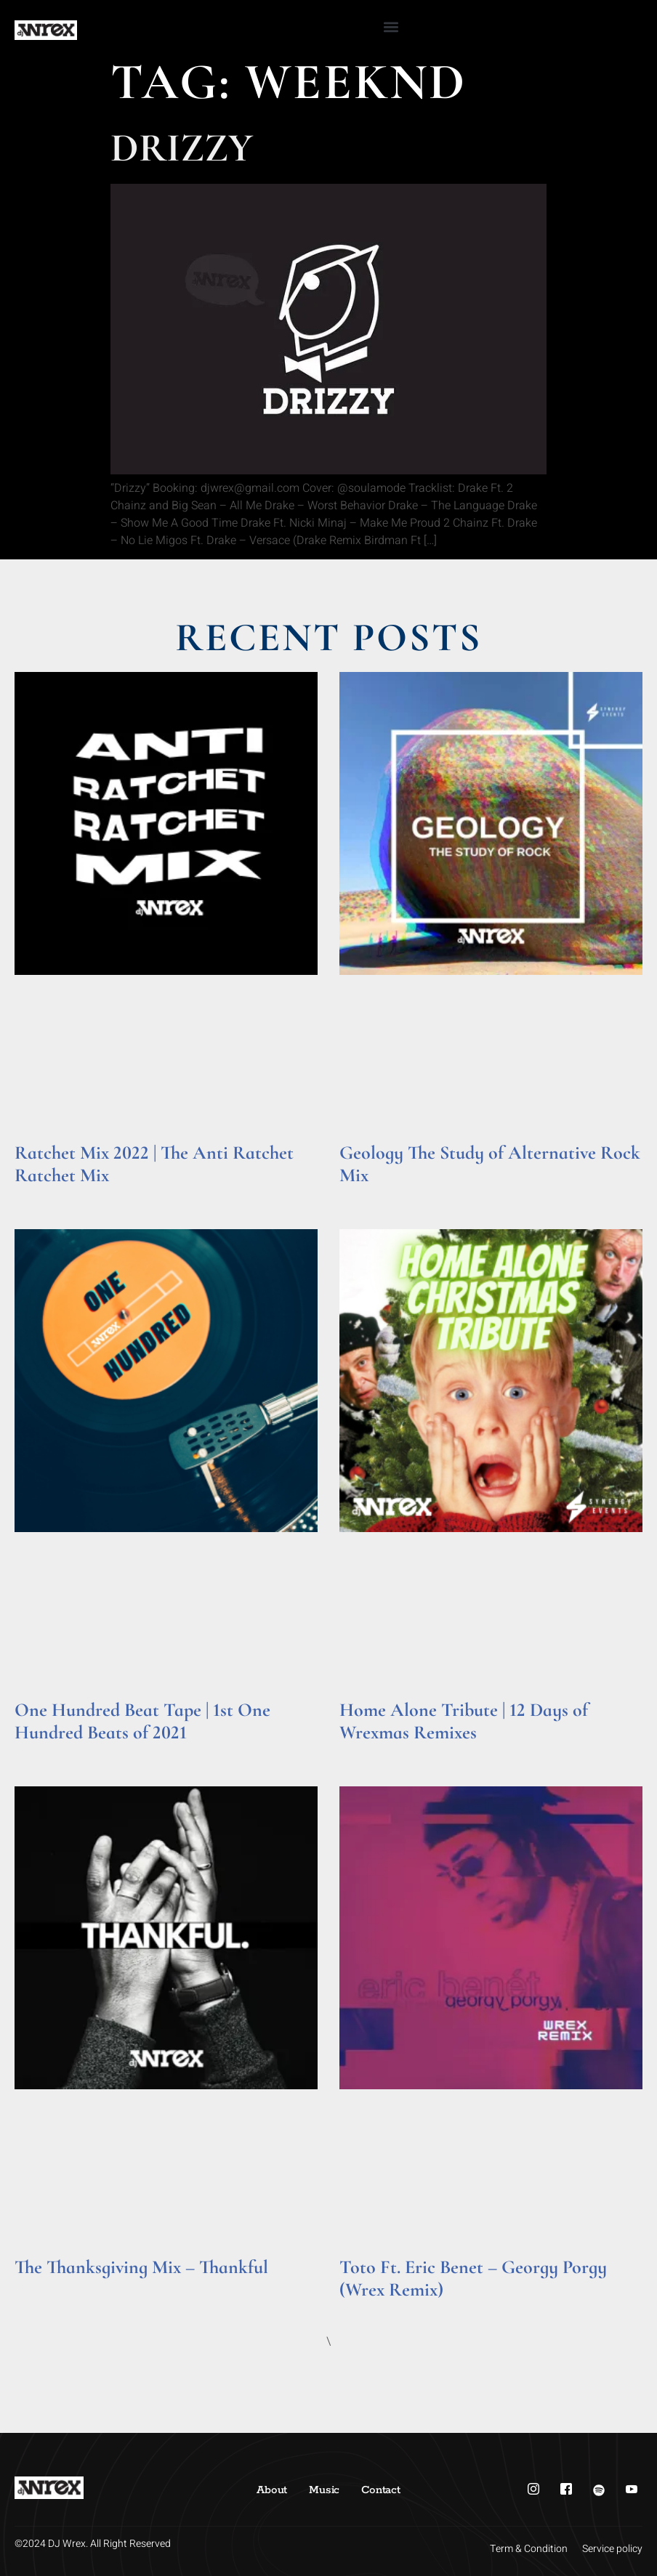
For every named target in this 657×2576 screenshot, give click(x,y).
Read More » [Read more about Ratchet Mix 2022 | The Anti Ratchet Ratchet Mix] (42, 1195)
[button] (391, 27)
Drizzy (181, 147)
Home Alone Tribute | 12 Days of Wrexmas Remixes (463, 1720)
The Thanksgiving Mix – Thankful (141, 2267)
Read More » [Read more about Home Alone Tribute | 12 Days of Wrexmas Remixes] (367, 1752)
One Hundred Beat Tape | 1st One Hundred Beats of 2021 (142, 1720)
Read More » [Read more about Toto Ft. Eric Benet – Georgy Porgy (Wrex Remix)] (367, 2309)
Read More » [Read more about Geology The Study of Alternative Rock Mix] (367, 1195)
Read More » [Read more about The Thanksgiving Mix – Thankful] (42, 2287)
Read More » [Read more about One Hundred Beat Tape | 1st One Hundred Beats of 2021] (42, 1752)
